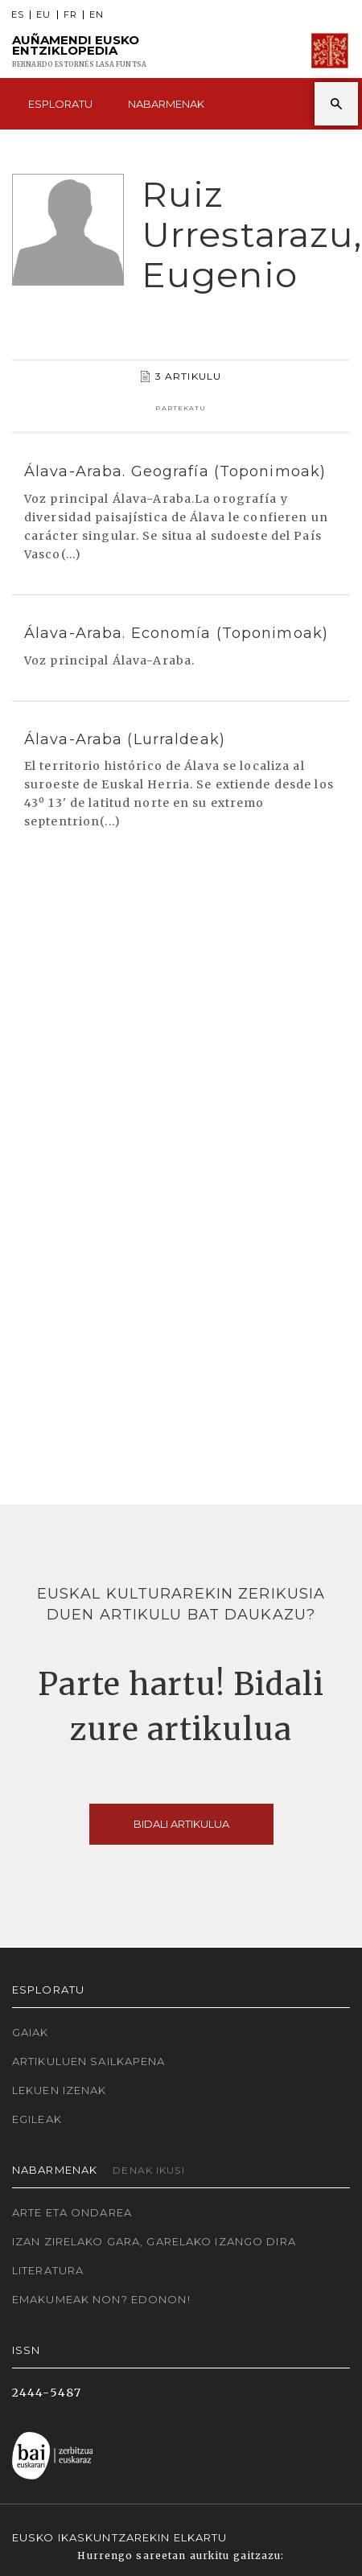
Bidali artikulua (181, 1823)
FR (70, 14)
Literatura (48, 2270)
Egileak (37, 2119)
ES (17, 14)
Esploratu (60, 103)
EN (96, 14)
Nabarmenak (166, 103)
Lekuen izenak (59, 2090)
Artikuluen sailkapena (89, 2061)
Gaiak (30, 2032)
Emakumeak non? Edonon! (101, 2299)
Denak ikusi (148, 2170)
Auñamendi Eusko (79, 51)
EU (43, 14)
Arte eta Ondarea (72, 2212)
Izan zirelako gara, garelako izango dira (154, 2241)
